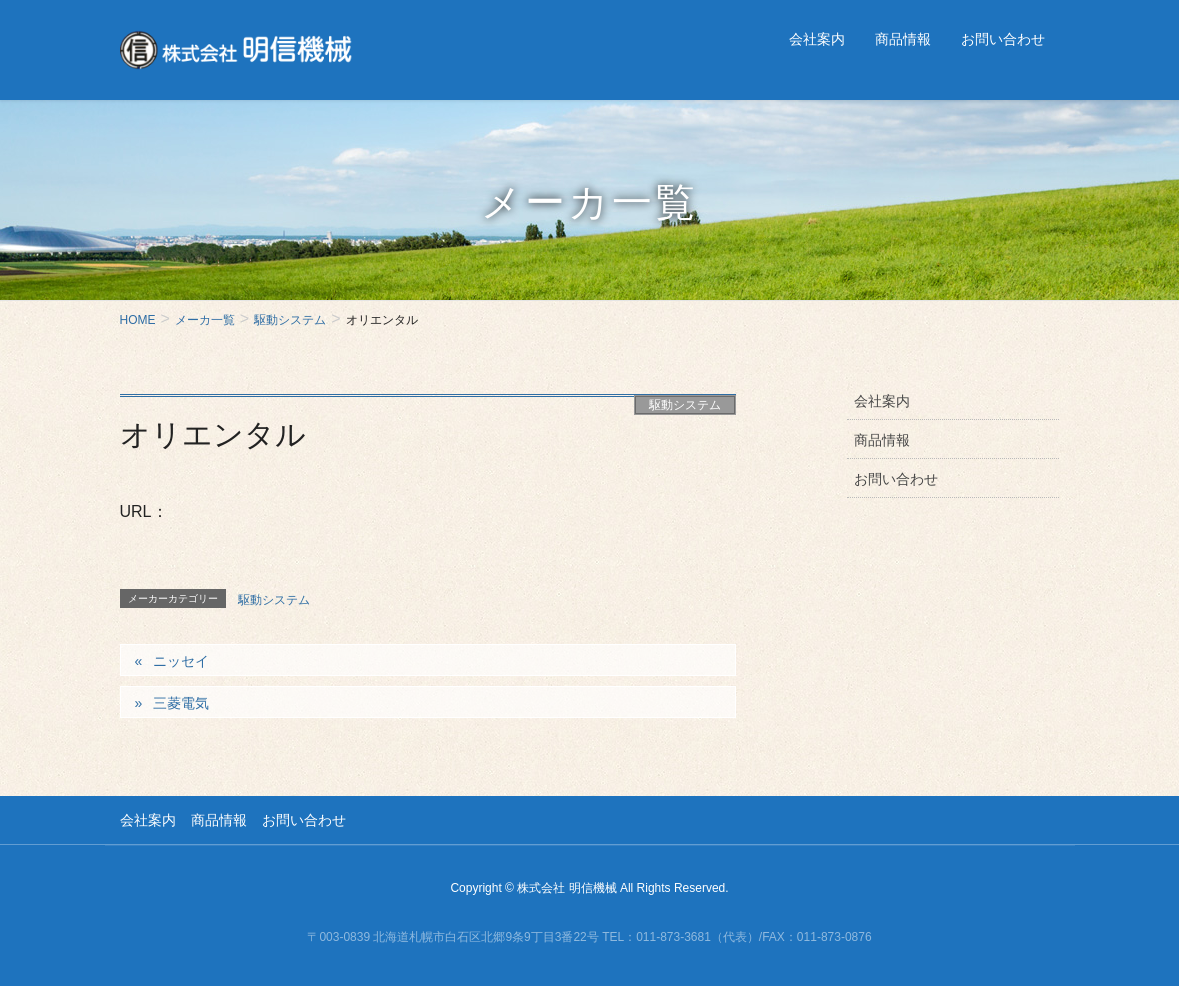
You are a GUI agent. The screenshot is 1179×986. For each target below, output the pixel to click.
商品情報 (882, 440)
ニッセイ (181, 661)
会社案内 (882, 401)
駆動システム (685, 405)
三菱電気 (181, 703)
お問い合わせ (896, 479)
